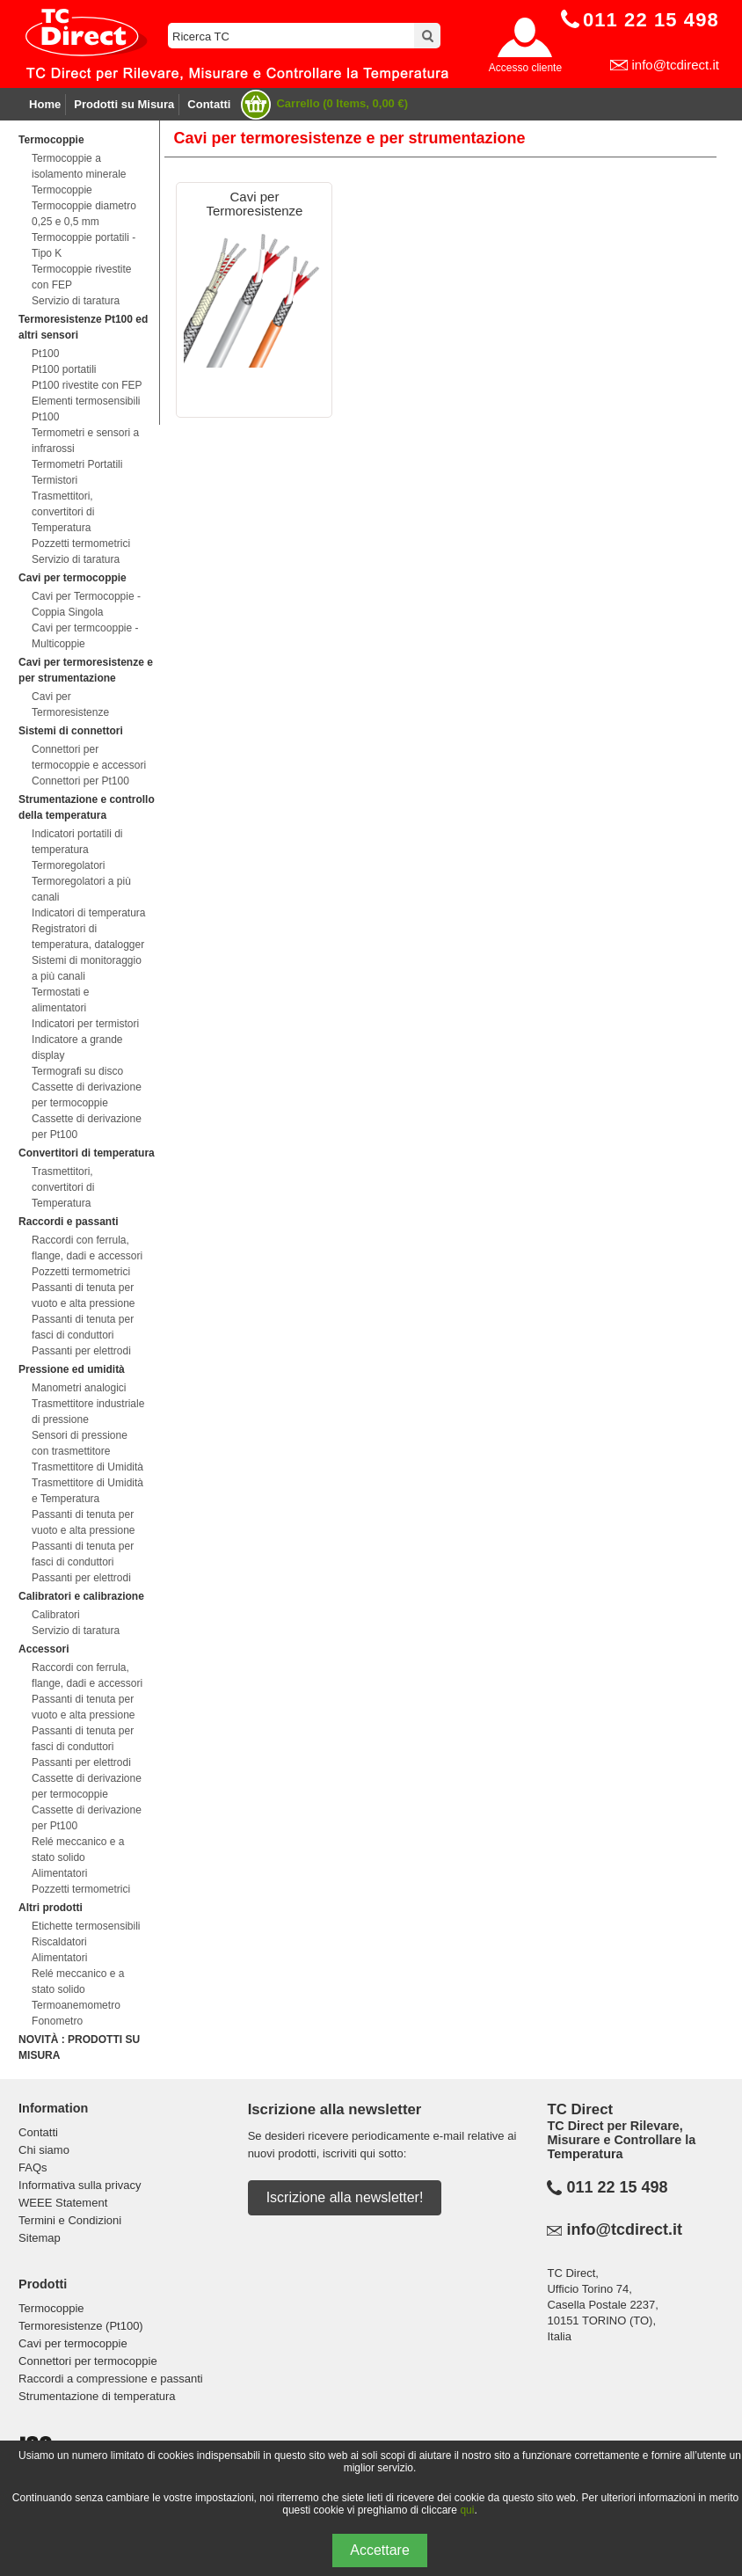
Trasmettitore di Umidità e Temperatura (87, 1491)
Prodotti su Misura (124, 104)
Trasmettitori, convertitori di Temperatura (63, 512)
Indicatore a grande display (77, 1047)
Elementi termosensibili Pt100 (86, 409)
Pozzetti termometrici (81, 543)
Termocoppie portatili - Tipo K (83, 245)
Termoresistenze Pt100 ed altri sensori (83, 327)
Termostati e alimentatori (60, 1000)
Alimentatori (59, 1873)
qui (467, 2510)
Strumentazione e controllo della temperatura (86, 807)
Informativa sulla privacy (79, 2185)
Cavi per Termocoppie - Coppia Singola (86, 604)
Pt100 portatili (64, 369)
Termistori (54, 480)
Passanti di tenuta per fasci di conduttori (83, 1327)
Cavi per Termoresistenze (70, 704)
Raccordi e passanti (68, 1221)
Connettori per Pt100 (80, 781)
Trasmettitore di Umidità (87, 1467)
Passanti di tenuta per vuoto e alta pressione (83, 1295)
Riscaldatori (59, 1942)
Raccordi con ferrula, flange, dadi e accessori (87, 1248)
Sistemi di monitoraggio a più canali (87, 968)
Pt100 (45, 353)
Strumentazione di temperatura (96, 2396)
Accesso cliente (525, 68)
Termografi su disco (77, 1071)
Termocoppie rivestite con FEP (81, 277)
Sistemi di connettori (70, 731)
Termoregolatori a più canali (81, 889)
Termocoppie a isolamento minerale (79, 166)
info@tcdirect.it (674, 64)
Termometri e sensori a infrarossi (85, 441)
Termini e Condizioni (69, 2220)
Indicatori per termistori (85, 1024)
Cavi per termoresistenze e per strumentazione (85, 670)
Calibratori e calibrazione (81, 1596)
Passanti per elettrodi (81, 1351)
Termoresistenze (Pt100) (80, 2325)
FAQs (32, 2167)
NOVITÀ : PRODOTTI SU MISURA (79, 2047)
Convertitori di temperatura (86, 1153)
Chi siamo (43, 2149)
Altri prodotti (50, 1907)
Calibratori (56, 1615)
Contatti (208, 104)
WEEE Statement (62, 2202)
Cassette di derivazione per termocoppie (87, 1095)
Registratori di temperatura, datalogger (88, 937)
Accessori (43, 1649)
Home (45, 104)
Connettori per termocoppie (87, 2361)
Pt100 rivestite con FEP (87, 385)
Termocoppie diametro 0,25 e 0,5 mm (84, 214)
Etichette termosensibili (86, 1926)
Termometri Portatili (77, 464)
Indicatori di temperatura (88, 913)
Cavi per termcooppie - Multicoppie (85, 636)
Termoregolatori (68, 865)
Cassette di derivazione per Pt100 (87, 1127)
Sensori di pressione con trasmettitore (79, 1443)
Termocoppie (51, 140)
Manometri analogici (79, 1388)
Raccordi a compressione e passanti (110, 2378)
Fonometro (57, 2021)
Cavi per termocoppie (72, 578)
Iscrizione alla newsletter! (345, 2197)
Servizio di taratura (76, 301)
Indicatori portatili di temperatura (77, 842)
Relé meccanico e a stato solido (78, 1849)
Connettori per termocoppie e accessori (89, 757)
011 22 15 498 (616, 2187)
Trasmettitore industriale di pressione (88, 1411)
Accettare (380, 2550)
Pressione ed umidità (71, 1369)
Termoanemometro (76, 2005)
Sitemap (39, 2237)
